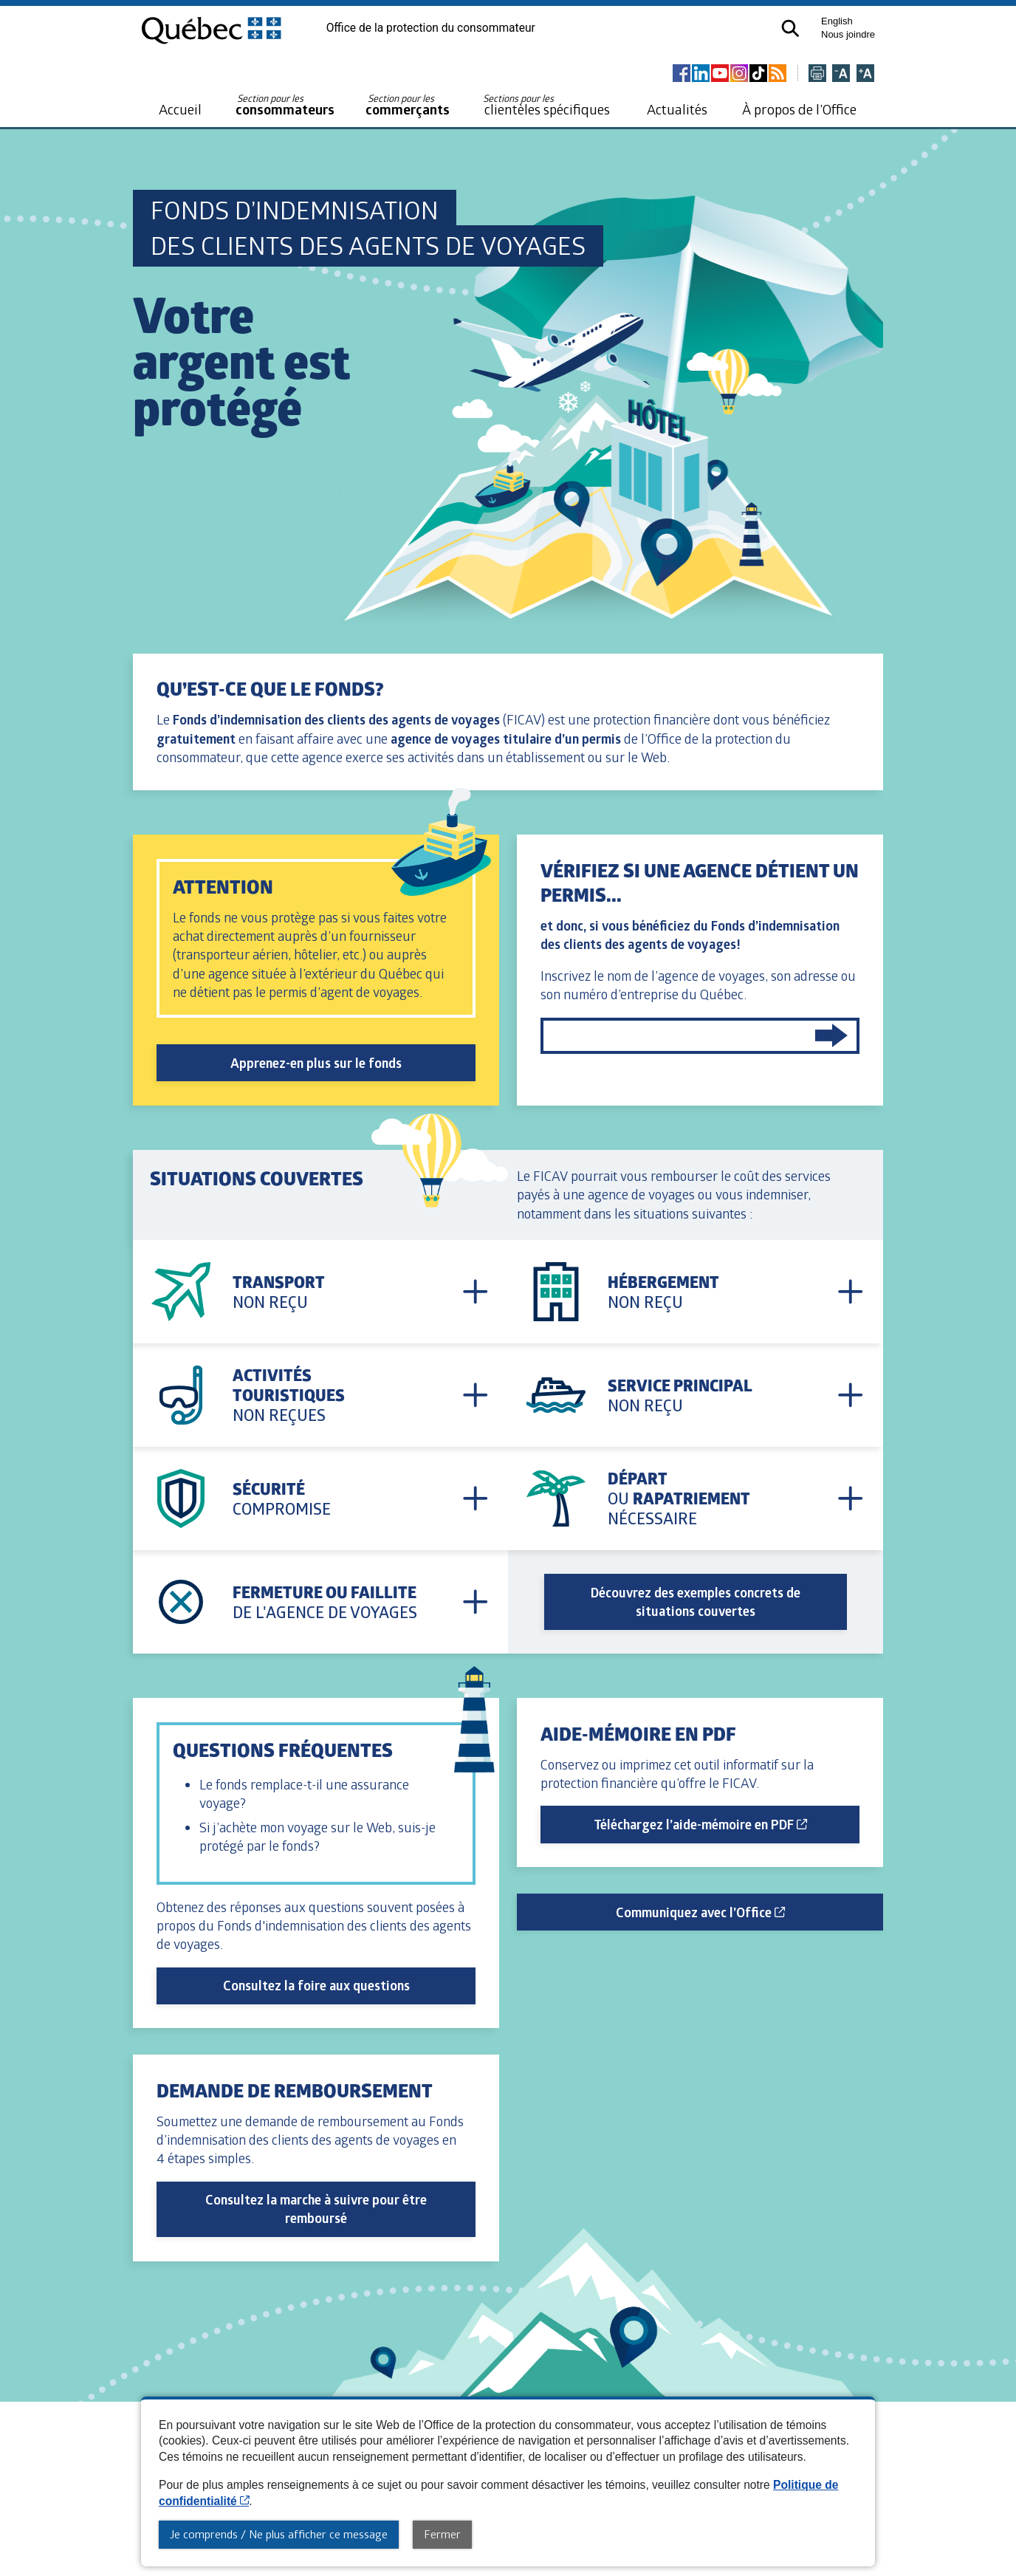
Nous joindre (848, 34)
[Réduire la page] (841, 74)
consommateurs (285, 105)
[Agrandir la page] (865, 74)
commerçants (407, 105)
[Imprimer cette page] (817, 74)
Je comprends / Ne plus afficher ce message (279, 2534)
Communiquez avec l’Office (750, 1911)
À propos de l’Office (799, 109)
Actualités (677, 109)
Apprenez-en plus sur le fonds (316, 1063)
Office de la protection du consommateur (430, 28)
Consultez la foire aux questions (316, 1985)
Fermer (442, 2534)
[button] (789, 27)
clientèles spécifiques (546, 105)
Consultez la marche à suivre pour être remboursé (316, 2208)
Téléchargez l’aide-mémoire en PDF (726, 1824)
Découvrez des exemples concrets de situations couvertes (695, 1601)
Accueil (180, 109)
